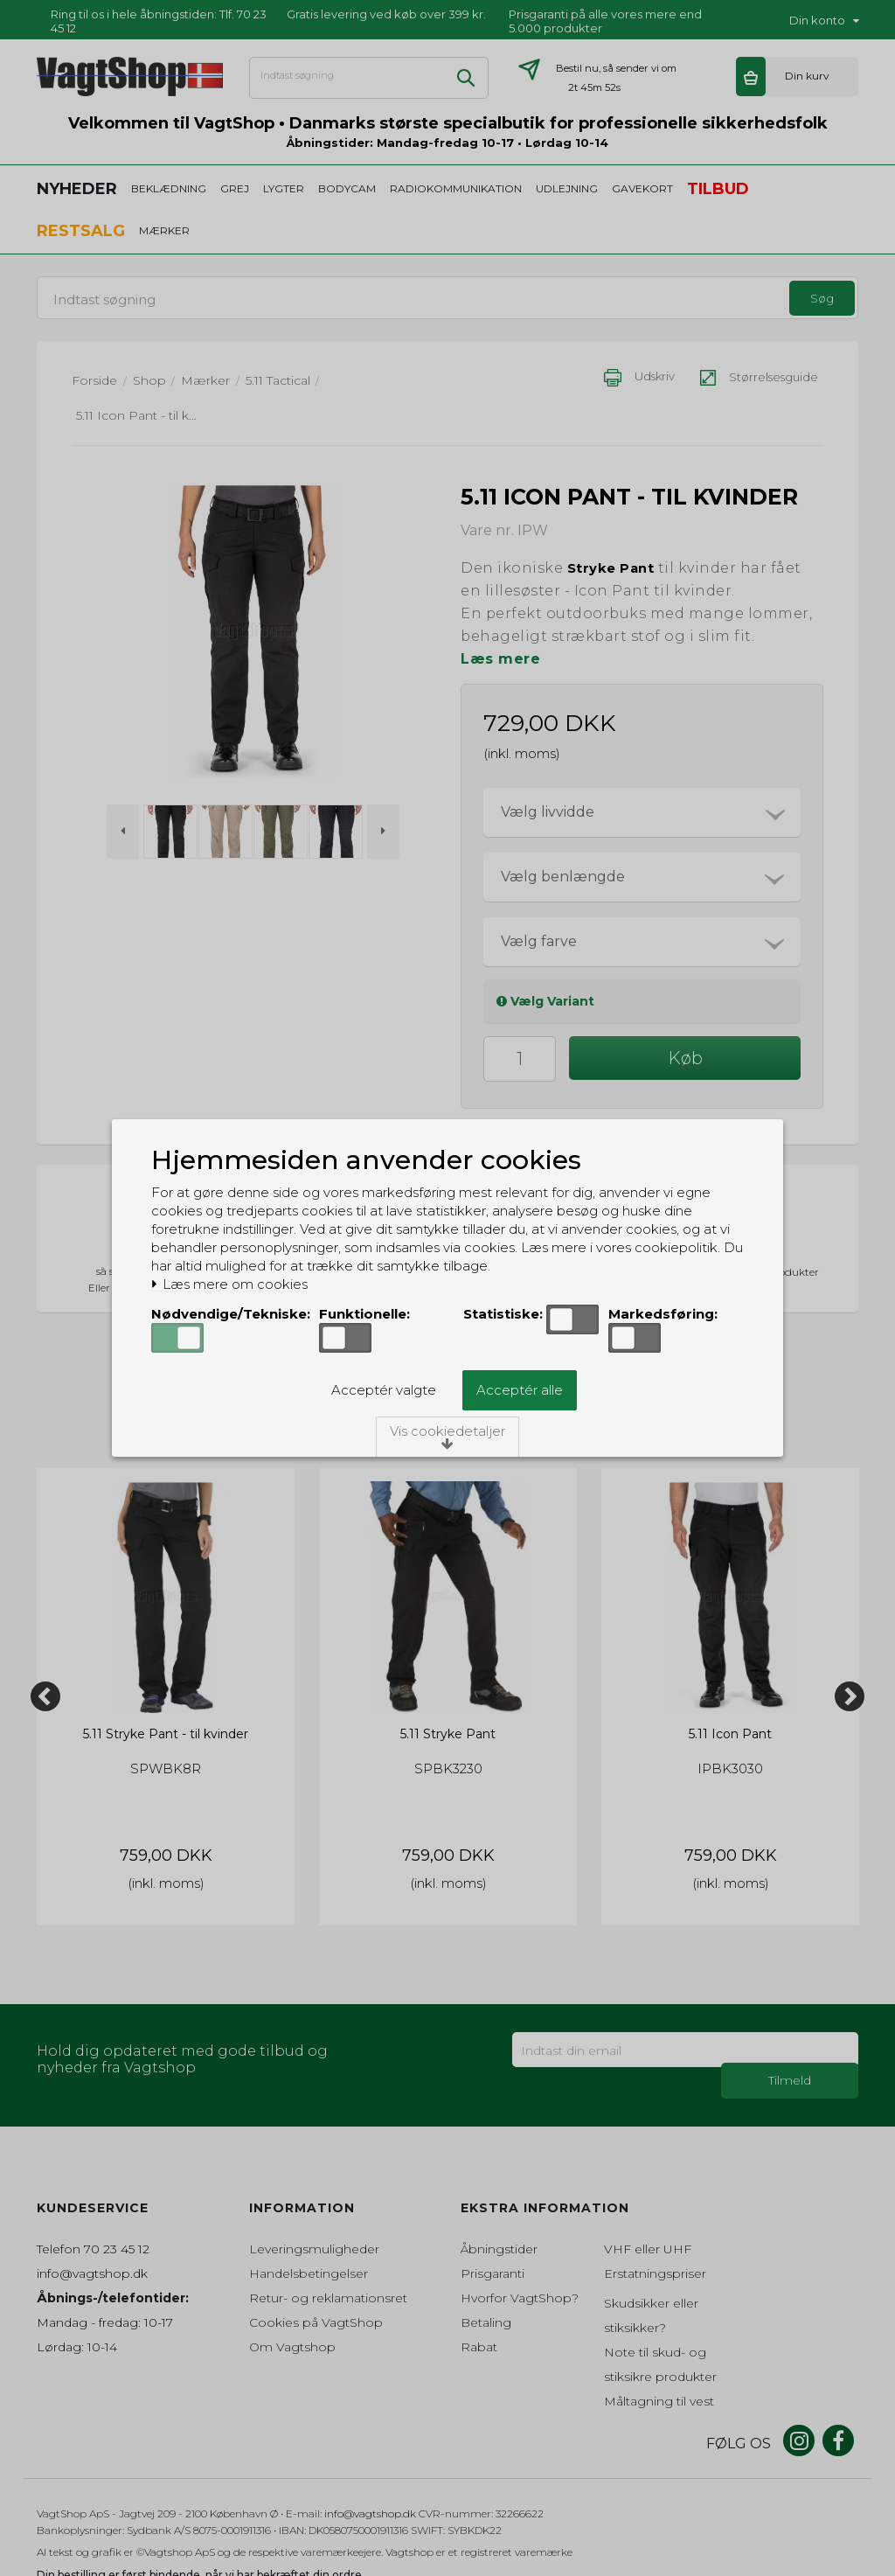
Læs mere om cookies (229, 1284)
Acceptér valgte (383, 1390)
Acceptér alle (519, 1390)
